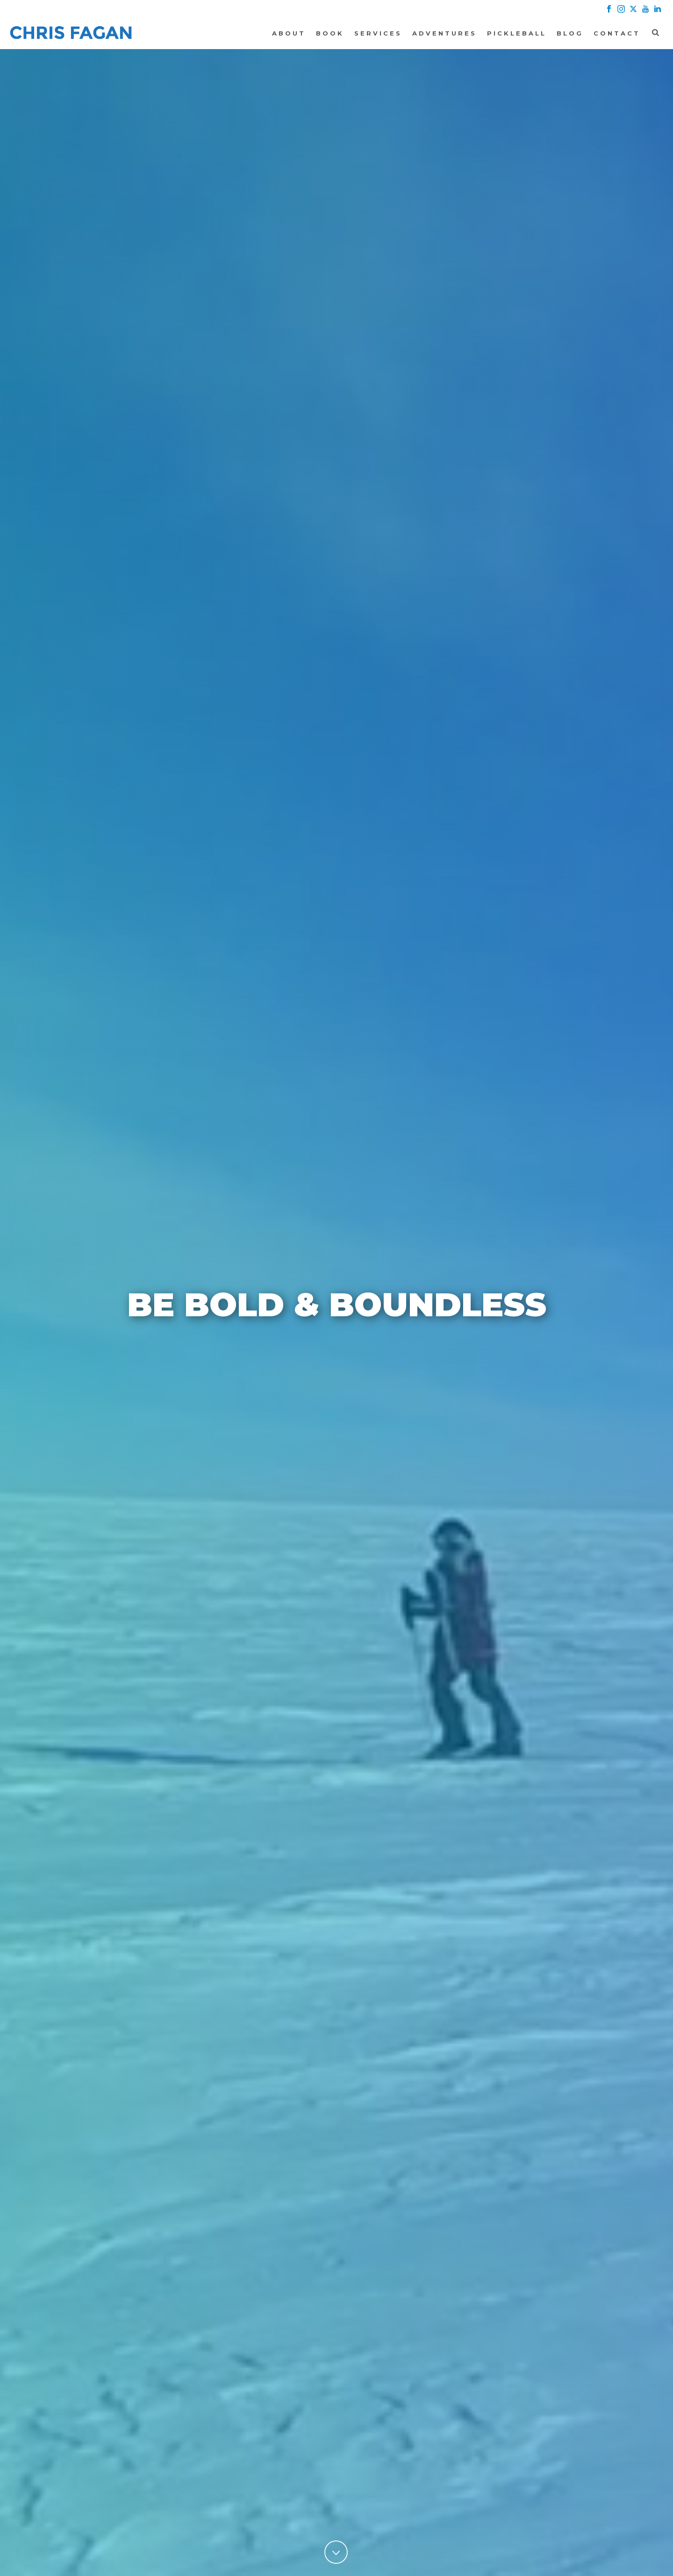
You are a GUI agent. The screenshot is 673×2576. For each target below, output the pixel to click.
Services (378, 33)
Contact (617, 33)
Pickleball (516, 33)
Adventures (444, 33)
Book (330, 33)
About (289, 33)
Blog (570, 33)
